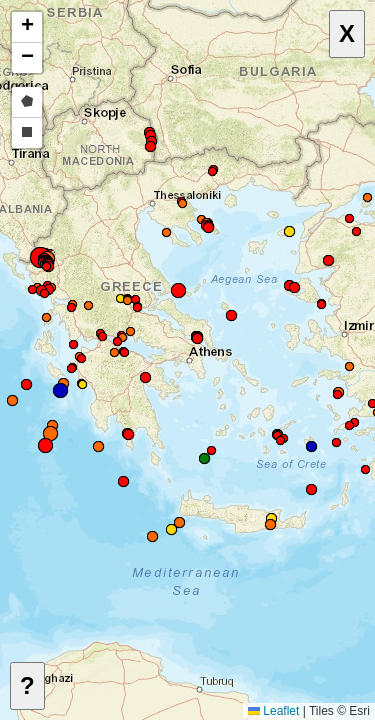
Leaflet (273, 711)
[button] (337, 443)
